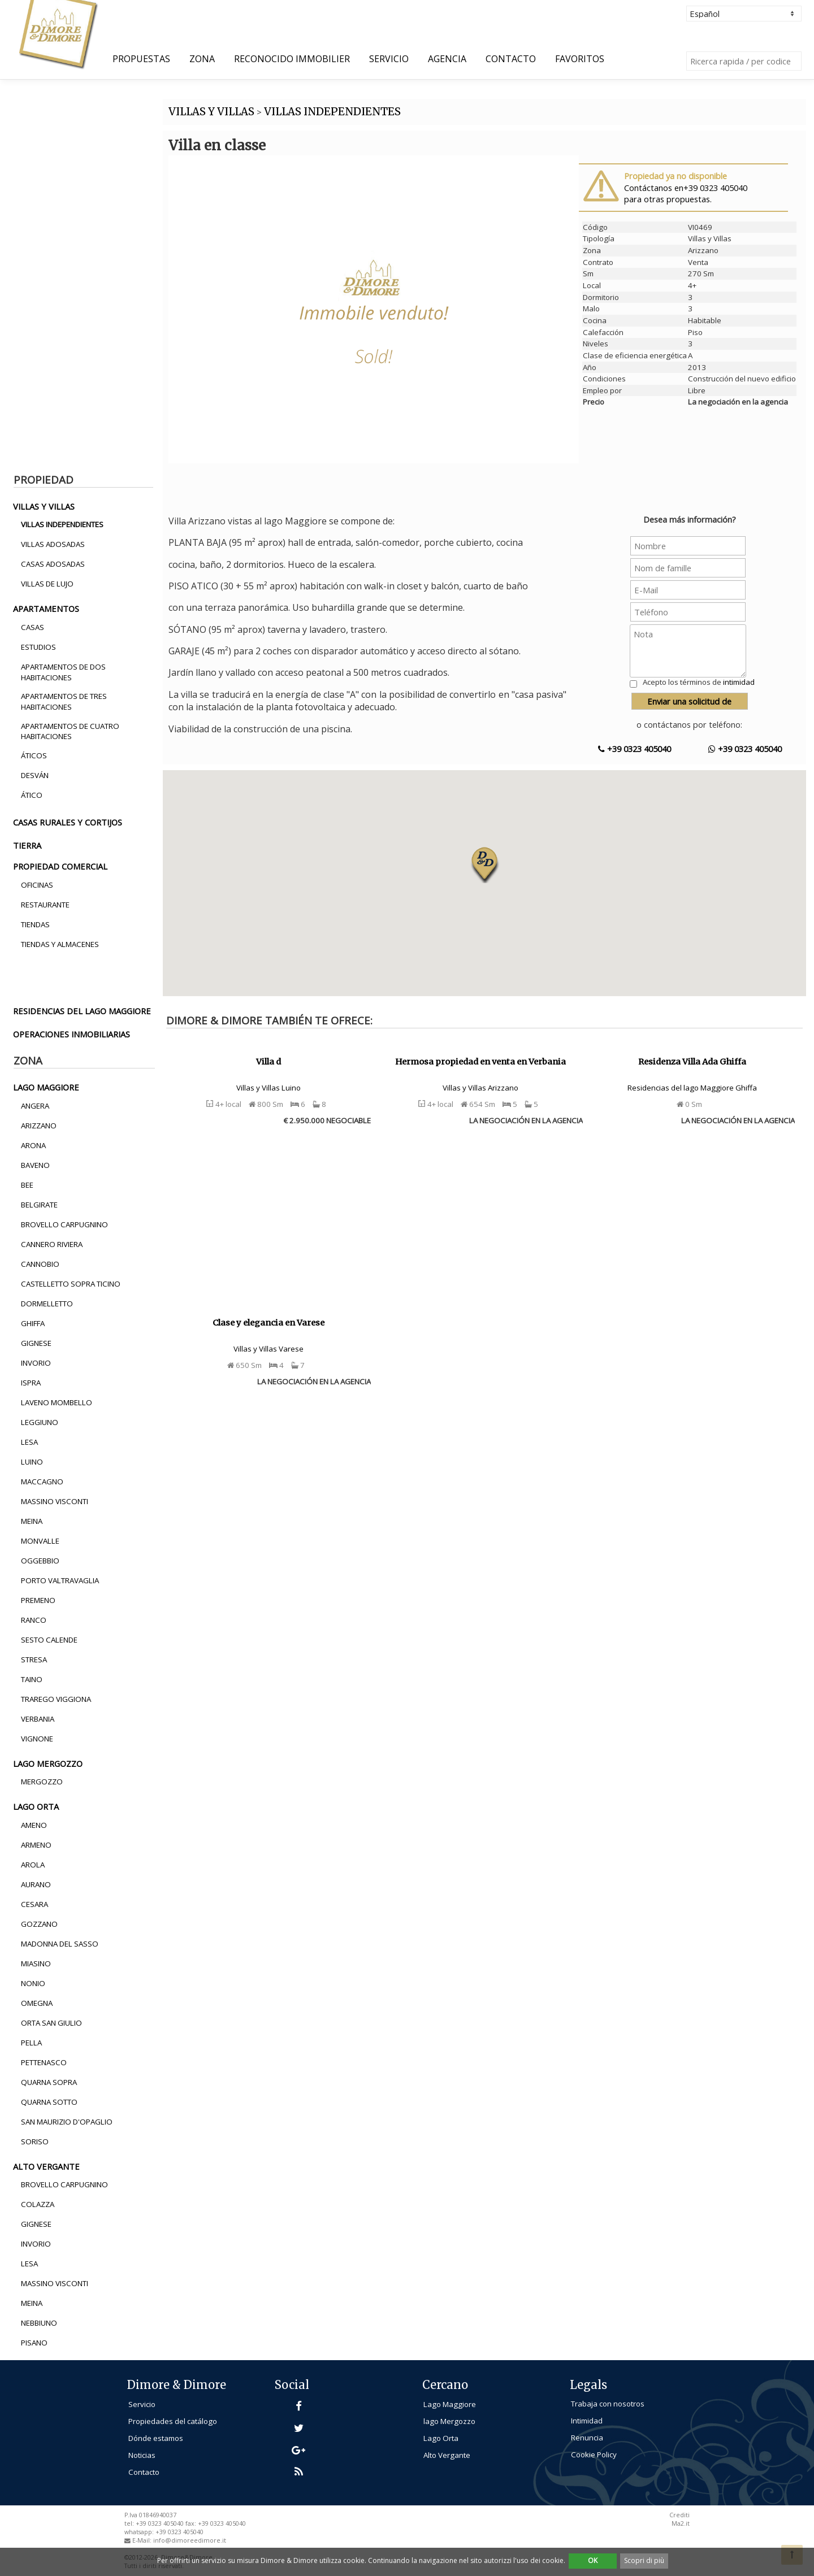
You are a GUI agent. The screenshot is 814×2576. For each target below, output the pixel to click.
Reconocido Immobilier (292, 59)
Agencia (447, 59)
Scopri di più (644, 2560)
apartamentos (46, 608)
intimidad (739, 682)
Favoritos (579, 59)
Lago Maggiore (449, 2404)
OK (592, 2560)
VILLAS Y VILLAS (211, 111)
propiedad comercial (60, 866)
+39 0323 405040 (634, 748)
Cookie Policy (594, 2454)
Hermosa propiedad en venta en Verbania (480, 1062)
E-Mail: (142, 2540)
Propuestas (141, 59)
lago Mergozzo (449, 2421)
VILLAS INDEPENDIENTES (332, 111)
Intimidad (587, 2421)
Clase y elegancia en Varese (268, 1323)
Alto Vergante (446, 2455)
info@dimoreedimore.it (189, 2540)
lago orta (36, 1806)
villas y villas (44, 506)
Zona (202, 59)
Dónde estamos (155, 2438)
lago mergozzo (48, 1763)
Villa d (268, 1062)
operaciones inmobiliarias (71, 1034)
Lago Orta (440, 2438)
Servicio (389, 59)
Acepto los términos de (699, 682)
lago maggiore (46, 1087)
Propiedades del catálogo (172, 2421)
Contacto (511, 59)
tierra (27, 845)
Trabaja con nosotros (607, 2404)
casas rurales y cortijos (67, 822)
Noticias (141, 2455)
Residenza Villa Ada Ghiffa (692, 1062)
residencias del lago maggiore (82, 1011)
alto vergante (46, 2166)
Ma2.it (681, 2523)
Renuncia (587, 2437)
